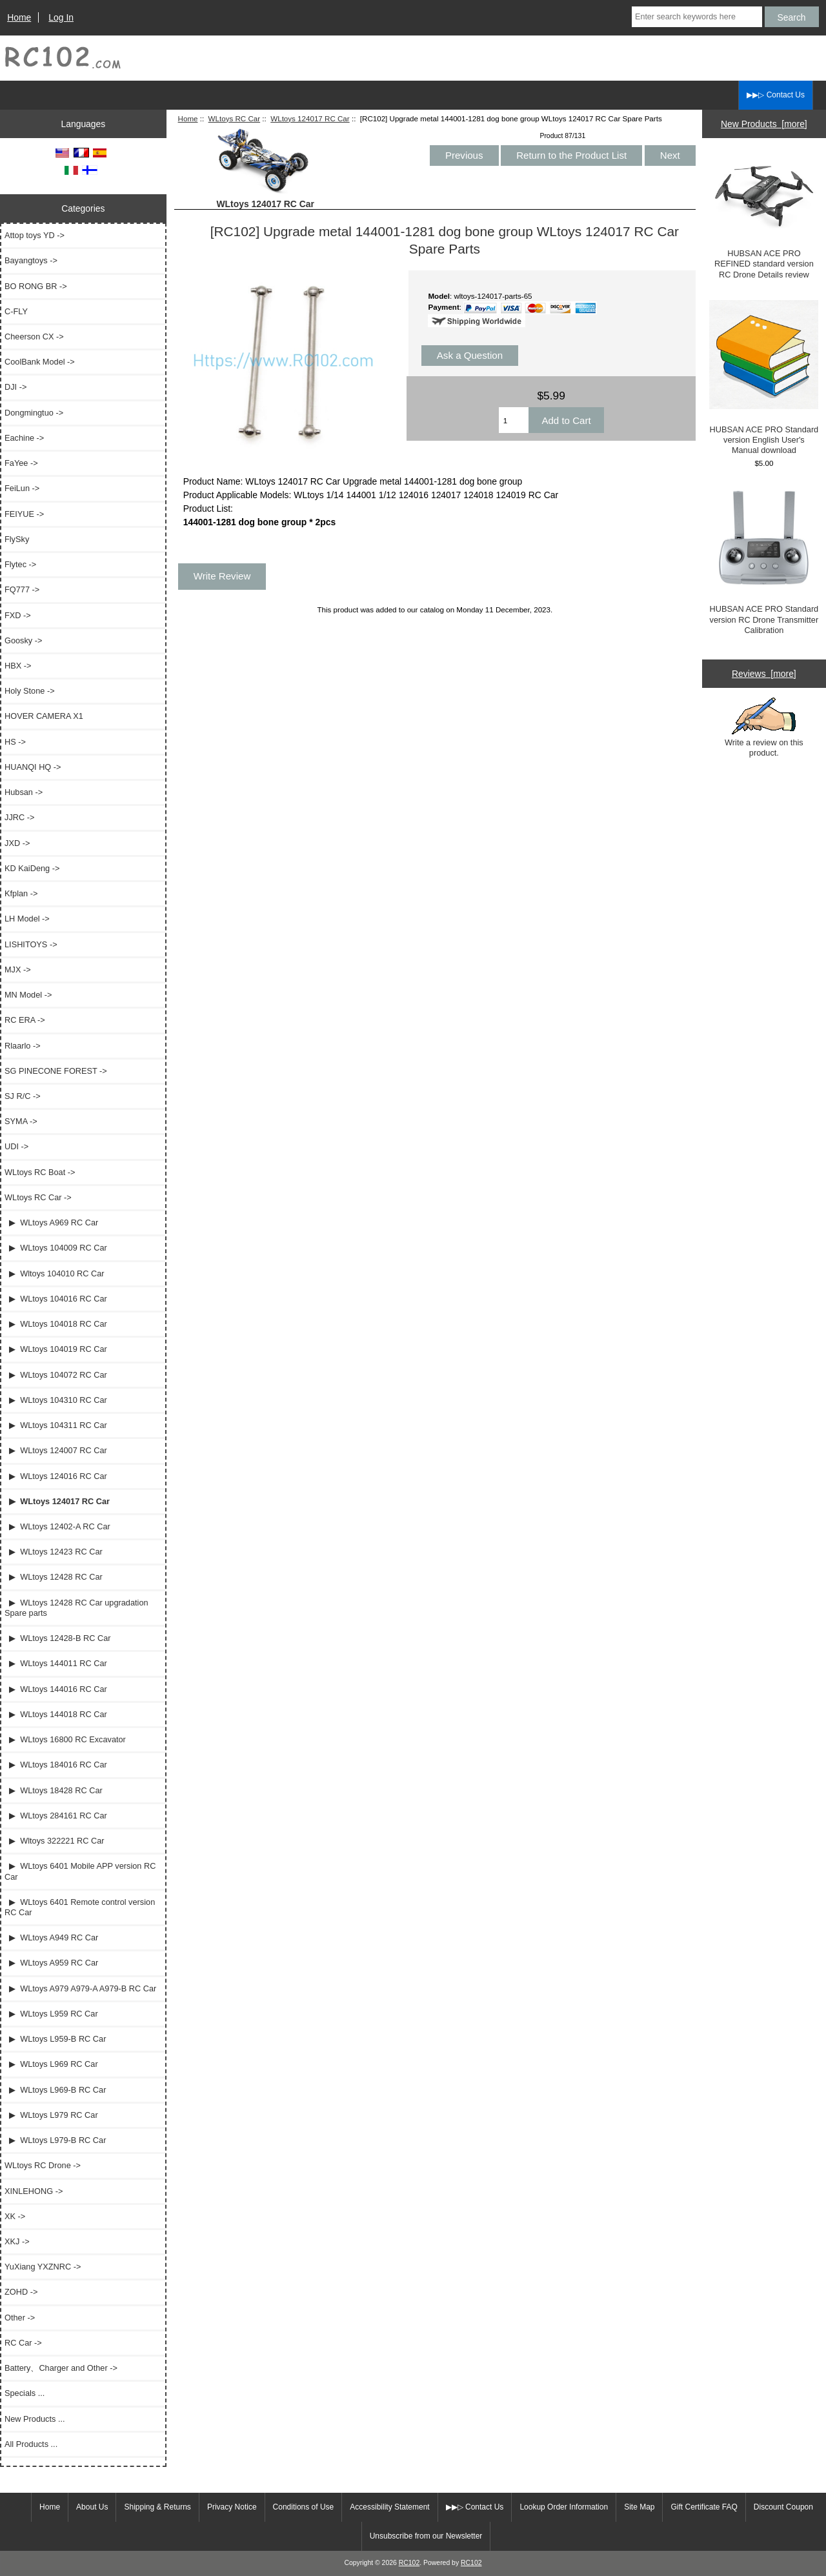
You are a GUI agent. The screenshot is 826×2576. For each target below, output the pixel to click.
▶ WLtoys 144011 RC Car (56, 1663)
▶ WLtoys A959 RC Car (51, 1962)
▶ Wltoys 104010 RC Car (55, 1273)
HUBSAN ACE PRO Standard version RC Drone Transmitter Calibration (763, 561)
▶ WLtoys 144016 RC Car (56, 1689)
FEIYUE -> (24, 514)
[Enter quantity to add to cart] (514, 420)
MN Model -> (28, 995)
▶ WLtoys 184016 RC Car (56, 1764)
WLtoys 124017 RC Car (309, 118)
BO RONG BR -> (36, 286)
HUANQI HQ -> (33, 767)
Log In (61, 17)
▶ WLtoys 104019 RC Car (56, 1349)
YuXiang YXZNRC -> (43, 2266)
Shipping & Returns (157, 2506)
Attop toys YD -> (35, 235)
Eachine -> (24, 438)
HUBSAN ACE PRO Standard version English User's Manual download (763, 378)
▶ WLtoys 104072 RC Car (56, 1375)
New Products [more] (764, 124)
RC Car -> (23, 2343)
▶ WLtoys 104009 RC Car (56, 1248)
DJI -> (15, 387)
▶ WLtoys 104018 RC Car (56, 1324)
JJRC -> (19, 817)
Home (19, 17)
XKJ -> (17, 2241)
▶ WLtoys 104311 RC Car (56, 1425)
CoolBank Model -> (40, 362)
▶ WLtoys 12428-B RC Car (57, 1638)
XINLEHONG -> (34, 2191)
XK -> (15, 2216)
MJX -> (18, 969)
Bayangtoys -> (31, 260)
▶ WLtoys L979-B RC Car (55, 2140)
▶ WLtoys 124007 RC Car (56, 1450)
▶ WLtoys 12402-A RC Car (57, 1526)
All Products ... (31, 2444)
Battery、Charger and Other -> (61, 2368)
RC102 (409, 2562)
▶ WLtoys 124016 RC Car (56, 1476)
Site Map (639, 2506)
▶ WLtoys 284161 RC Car (56, 1815)
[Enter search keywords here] (697, 16)
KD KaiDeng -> (32, 868)
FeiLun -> (22, 488)
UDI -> (16, 1146)
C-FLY (16, 311)
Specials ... (25, 2393)
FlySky (17, 539)
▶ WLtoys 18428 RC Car (54, 1790)
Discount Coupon (783, 2506)
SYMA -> (21, 1121)
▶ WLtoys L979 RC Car (51, 2115)
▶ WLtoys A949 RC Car (51, 1937)
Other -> (20, 2317)
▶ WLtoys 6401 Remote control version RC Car (80, 1907)
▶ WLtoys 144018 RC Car (56, 1714)
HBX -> (18, 665)
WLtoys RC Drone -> (43, 2165)
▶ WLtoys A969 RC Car (51, 1222)
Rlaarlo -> (23, 1046)
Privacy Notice (232, 2506)
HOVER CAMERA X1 (44, 716)
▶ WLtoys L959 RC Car (51, 2013)
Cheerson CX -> (34, 336)
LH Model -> (27, 918)
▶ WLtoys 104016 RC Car (56, 1298)
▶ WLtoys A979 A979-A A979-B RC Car (80, 1988)
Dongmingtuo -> (34, 413)
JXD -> (17, 843)
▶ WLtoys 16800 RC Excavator (65, 1739)
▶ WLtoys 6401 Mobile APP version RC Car (80, 1871)
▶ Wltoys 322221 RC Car (55, 1841)
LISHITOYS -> (31, 944)
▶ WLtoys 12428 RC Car (54, 1577)
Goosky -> (23, 640)
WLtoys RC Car (234, 118)
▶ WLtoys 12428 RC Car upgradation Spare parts (76, 1608)
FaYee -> (21, 463)
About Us (92, 2506)
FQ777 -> (22, 589)
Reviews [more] (764, 674)
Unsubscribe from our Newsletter (426, 2536)
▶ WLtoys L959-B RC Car (55, 2039)
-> (38, 1197)
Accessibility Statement (389, 2506)
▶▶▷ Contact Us (776, 94)
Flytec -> (20, 564)
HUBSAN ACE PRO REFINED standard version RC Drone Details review (763, 217)
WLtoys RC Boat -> (40, 1172)
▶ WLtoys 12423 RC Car (54, 1551)
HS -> (15, 742)
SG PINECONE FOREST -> (56, 1071)
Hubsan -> (24, 792)
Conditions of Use (303, 2506)
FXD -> (18, 615)
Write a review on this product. (764, 727)
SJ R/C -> (23, 1096)
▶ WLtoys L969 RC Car (51, 2064)
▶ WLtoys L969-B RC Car (55, 2090)
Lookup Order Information (563, 2506)
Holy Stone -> (30, 691)
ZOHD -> (21, 2292)
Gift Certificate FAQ (703, 2506)
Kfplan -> (21, 893)
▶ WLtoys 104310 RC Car (56, 1400)
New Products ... (35, 2419)
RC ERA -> (25, 1020)
